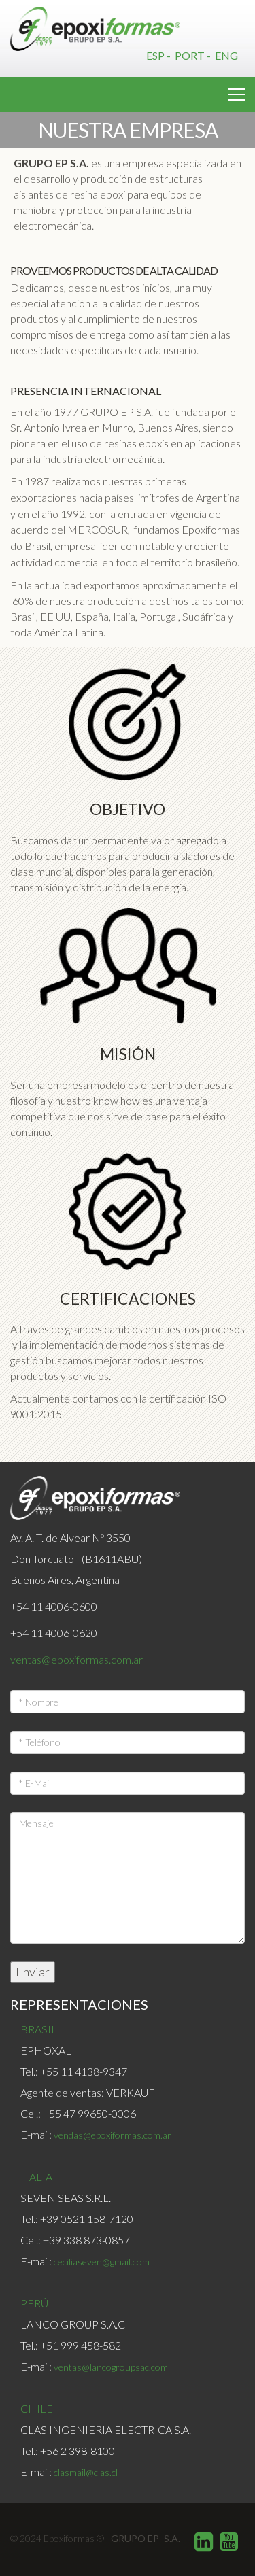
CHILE (36, 2408)
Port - (194, 55)
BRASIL (38, 2029)
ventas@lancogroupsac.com (111, 2367)
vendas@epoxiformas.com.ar (112, 2135)
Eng (226, 55)
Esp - (159, 55)
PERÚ (34, 2303)
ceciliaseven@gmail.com (102, 2261)
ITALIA (36, 2176)
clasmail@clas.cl (86, 2472)
